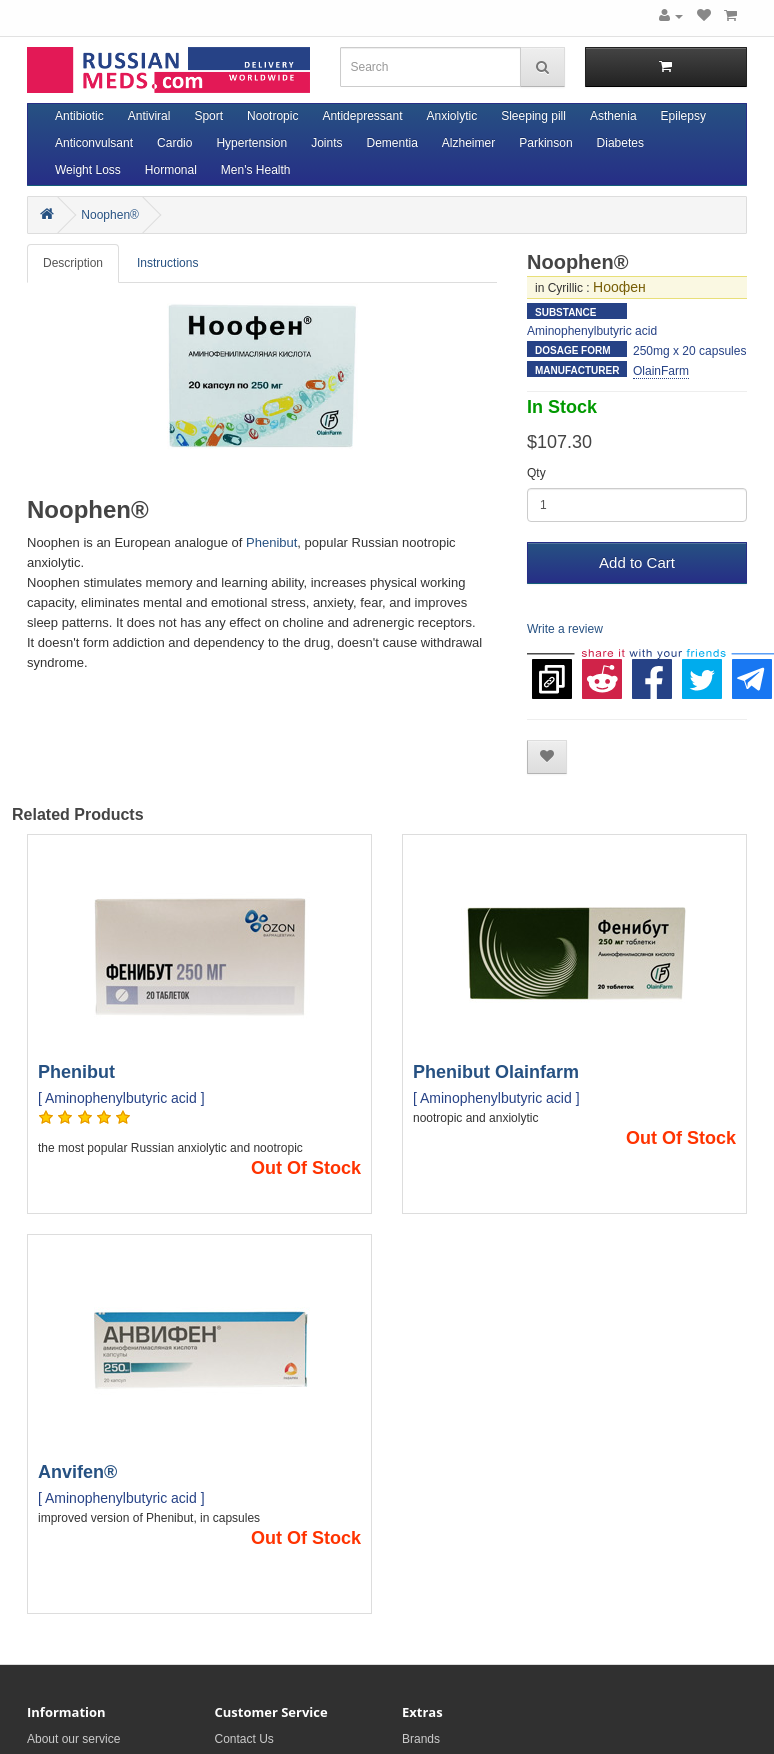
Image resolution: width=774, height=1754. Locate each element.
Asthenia (613, 116)
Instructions (167, 263)
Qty (536, 473)
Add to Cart (637, 562)
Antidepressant (362, 116)
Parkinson (545, 143)
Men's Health (256, 170)
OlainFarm (661, 371)
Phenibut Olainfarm (496, 1072)
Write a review (565, 629)
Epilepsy (683, 116)
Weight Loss (88, 170)
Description (73, 263)
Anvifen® (77, 1472)
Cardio (174, 143)
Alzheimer (468, 143)
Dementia (391, 143)
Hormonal (171, 170)
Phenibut (271, 542)
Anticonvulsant (94, 143)
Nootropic (272, 116)
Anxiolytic (452, 116)
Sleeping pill (533, 116)
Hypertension (251, 143)
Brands (421, 1739)
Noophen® (110, 215)
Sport (208, 116)
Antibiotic (79, 116)
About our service (73, 1739)
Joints (326, 143)
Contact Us (244, 1739)
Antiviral (149, 116)
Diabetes (620, 143)
